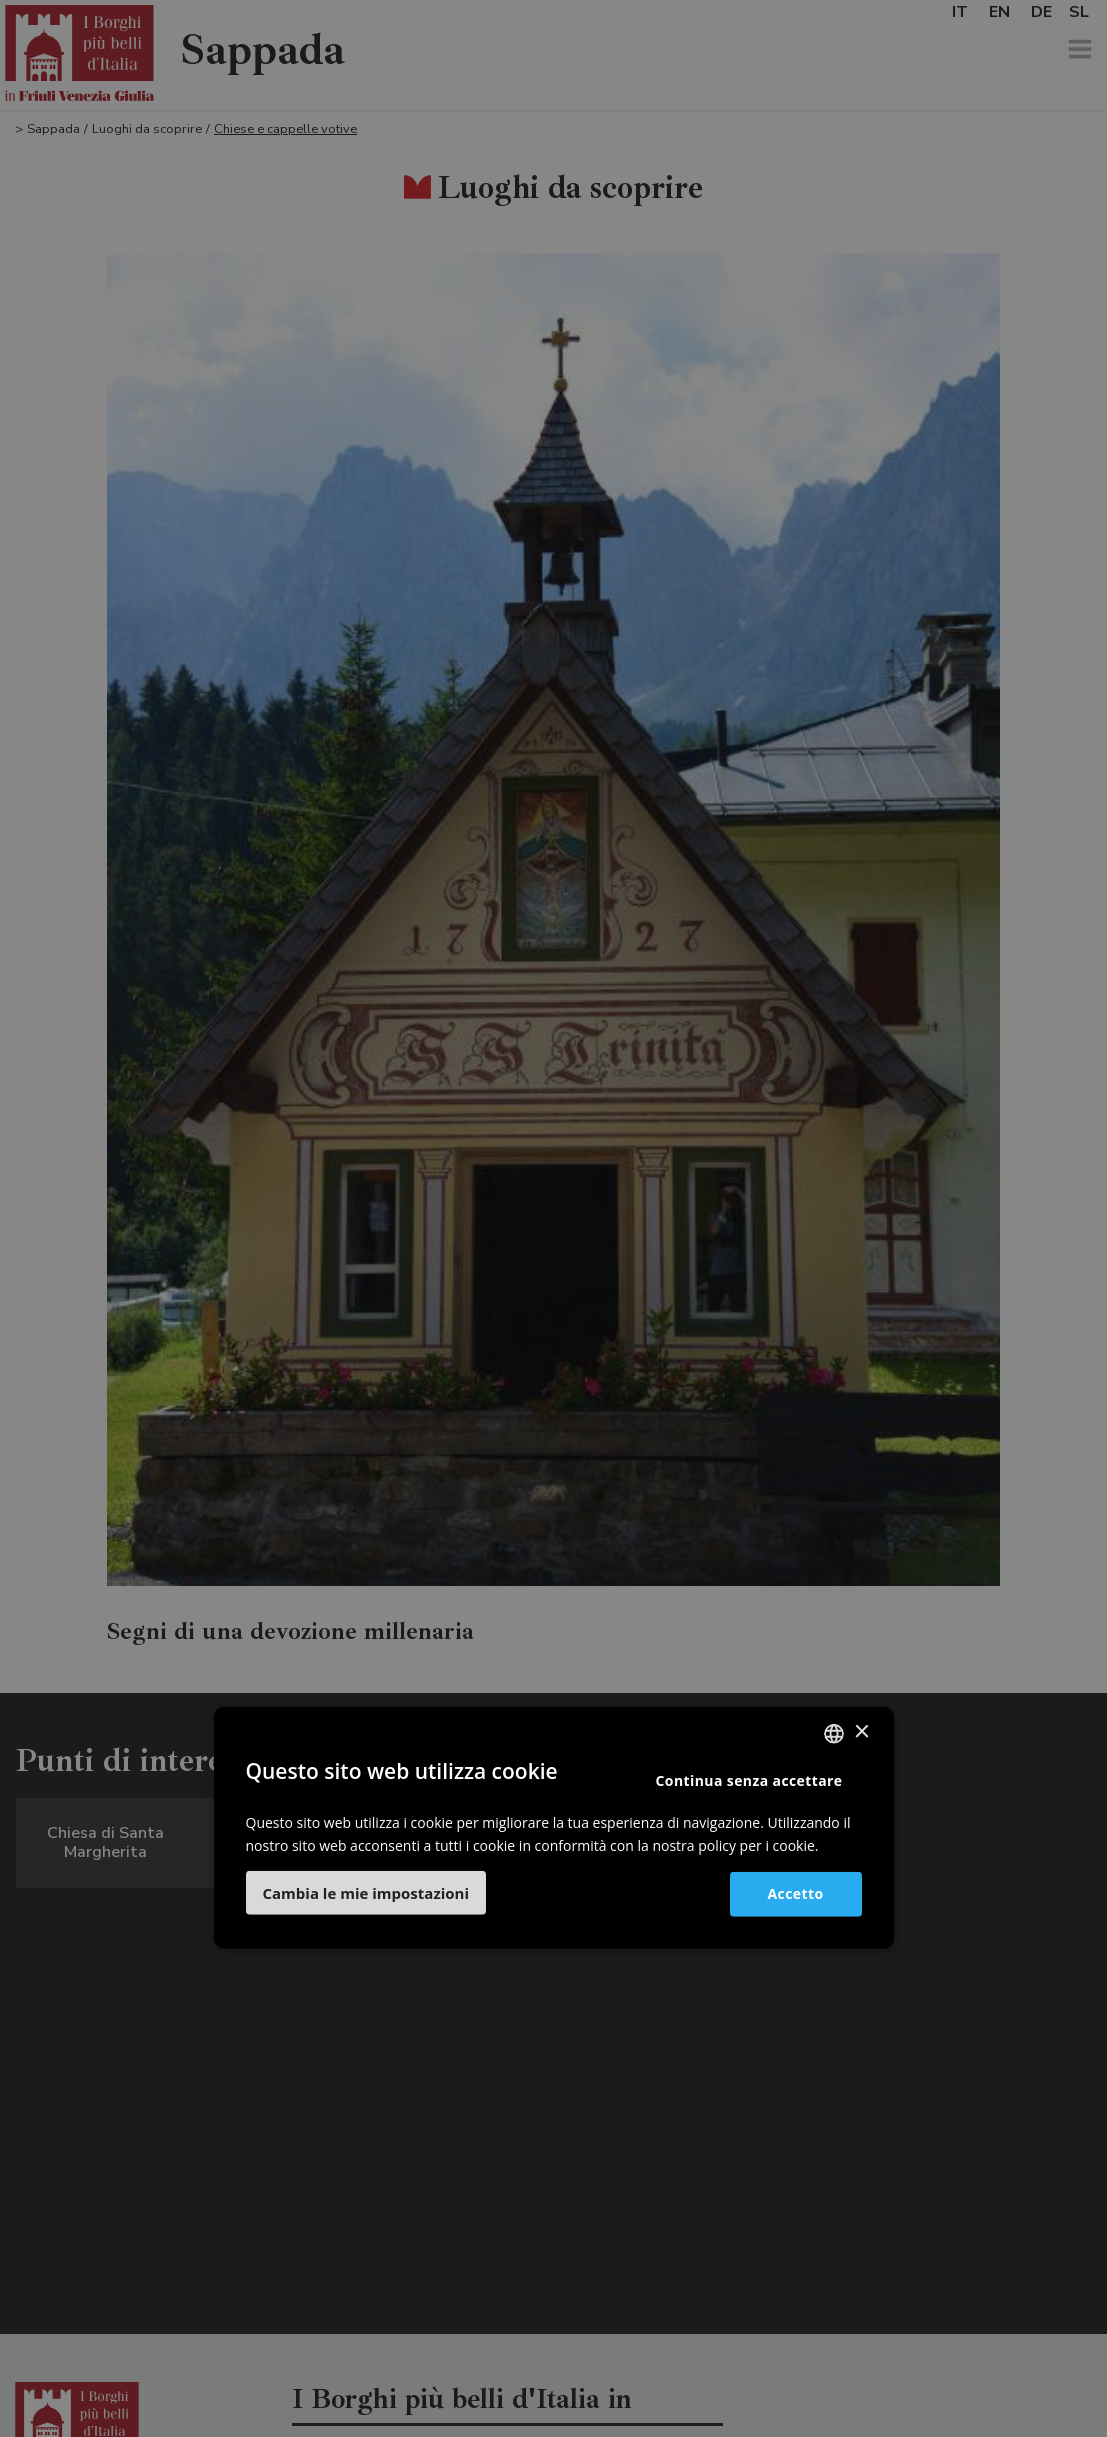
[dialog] (553, 1218)
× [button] (861, 1732)
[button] (366, 1893)
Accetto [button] (796, 1893)
